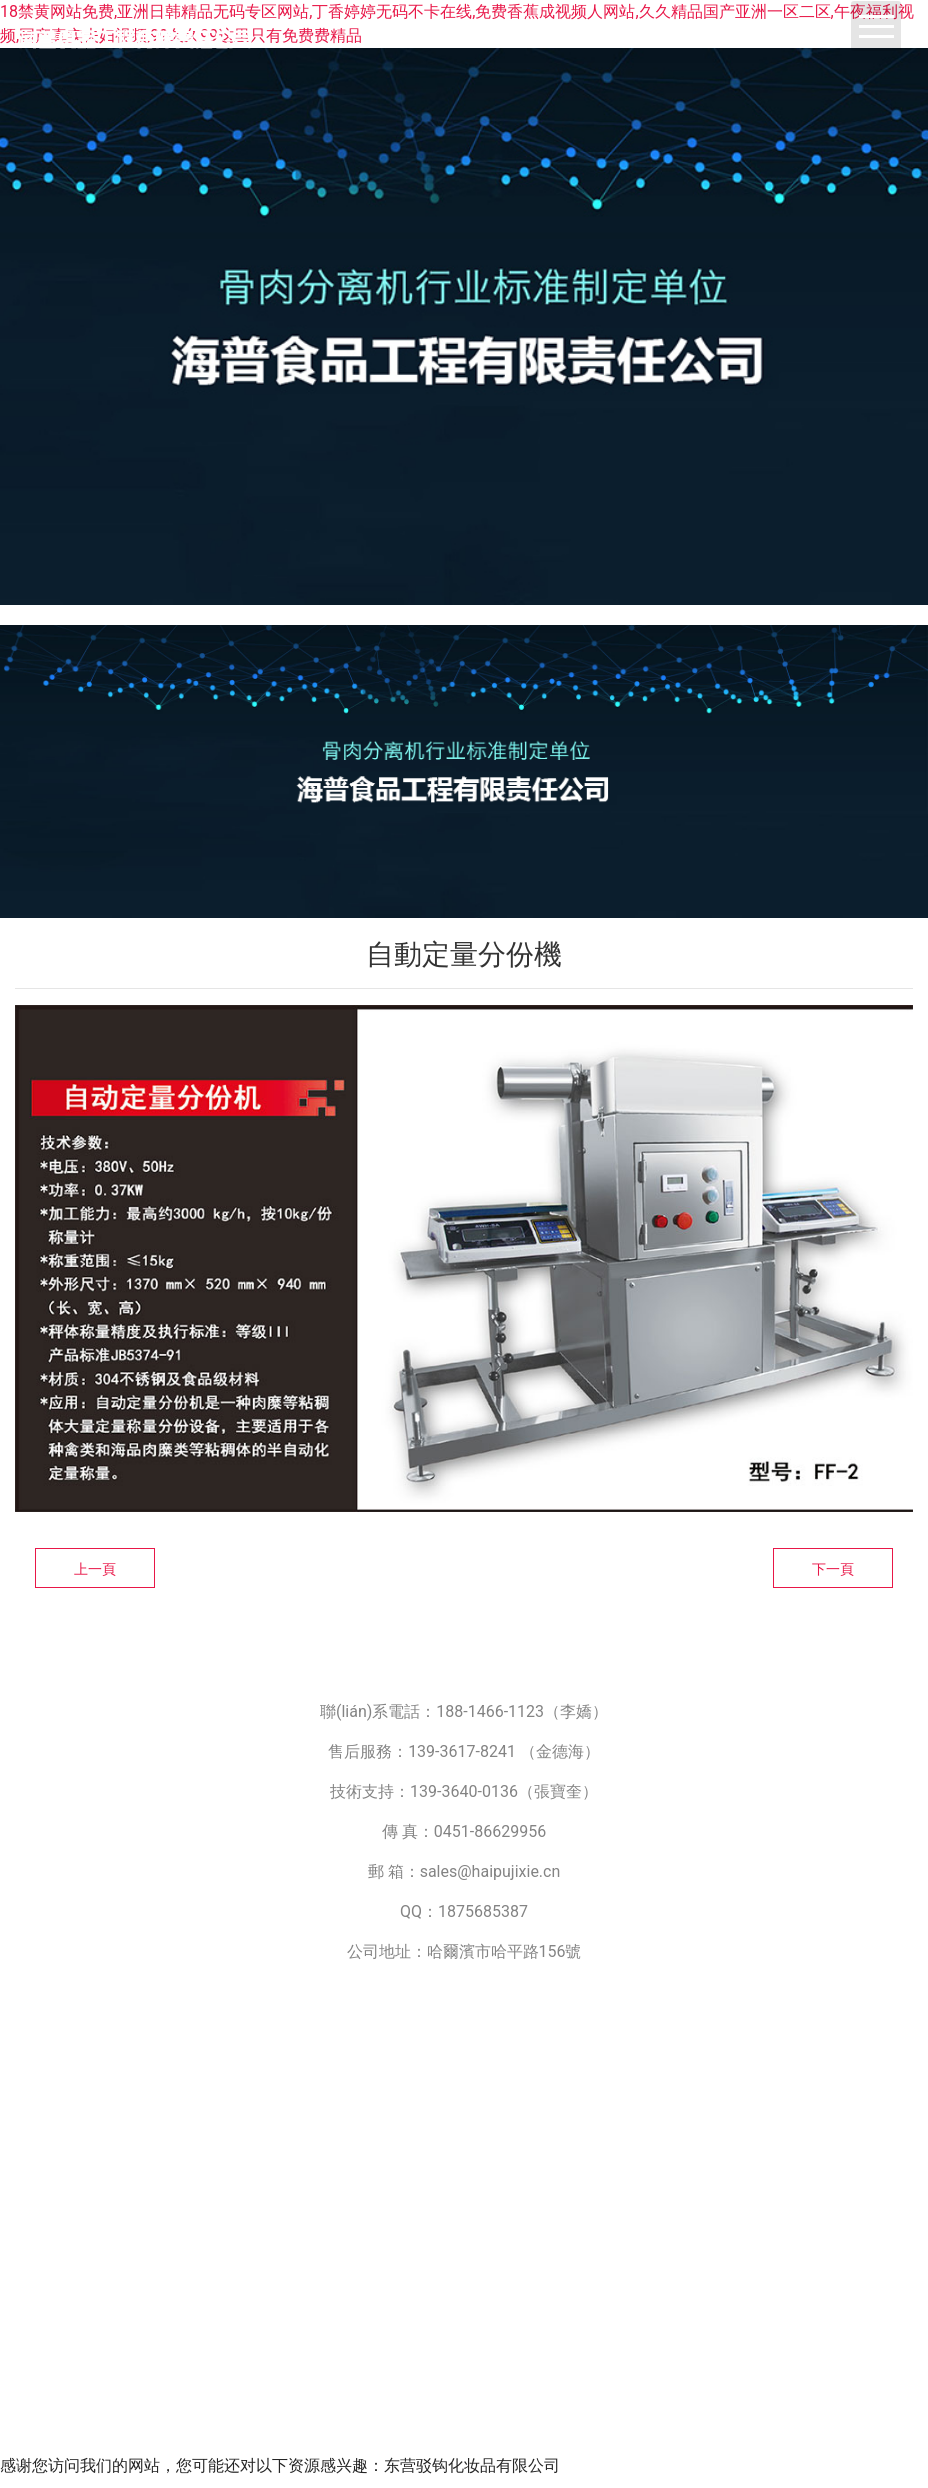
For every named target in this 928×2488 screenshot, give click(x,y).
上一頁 (95, 1569)
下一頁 (833, 1569)
